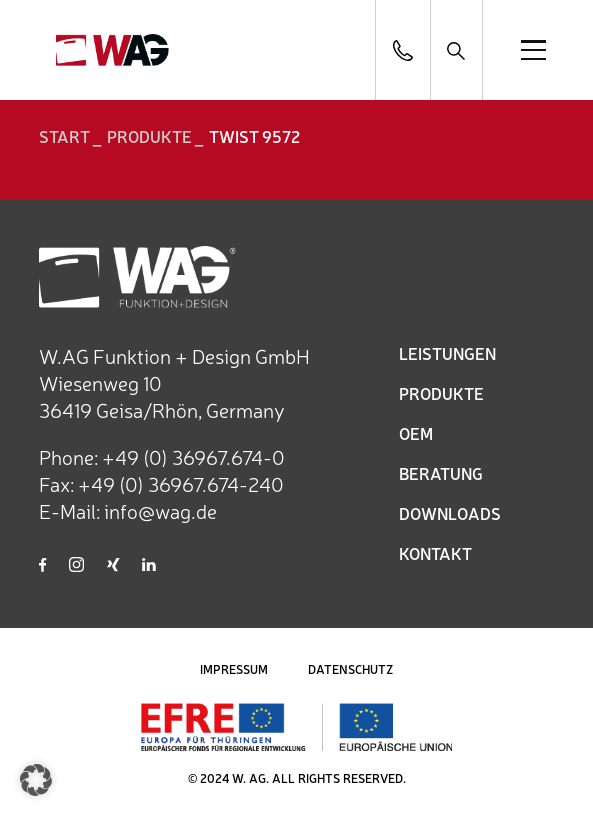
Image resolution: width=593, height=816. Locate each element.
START (64, 136)
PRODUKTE (441, 393)
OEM (416, 433)
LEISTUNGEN (447, 353)
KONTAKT (435, 553)
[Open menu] (533, 50)
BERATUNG (441, 473)
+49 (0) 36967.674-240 (181, 483)
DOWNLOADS (450, 513)
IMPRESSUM (234, 669)
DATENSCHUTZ (350, 669)
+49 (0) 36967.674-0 (193, 456)
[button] (36, 780)
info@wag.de (160, 510)
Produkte (149, 136)
